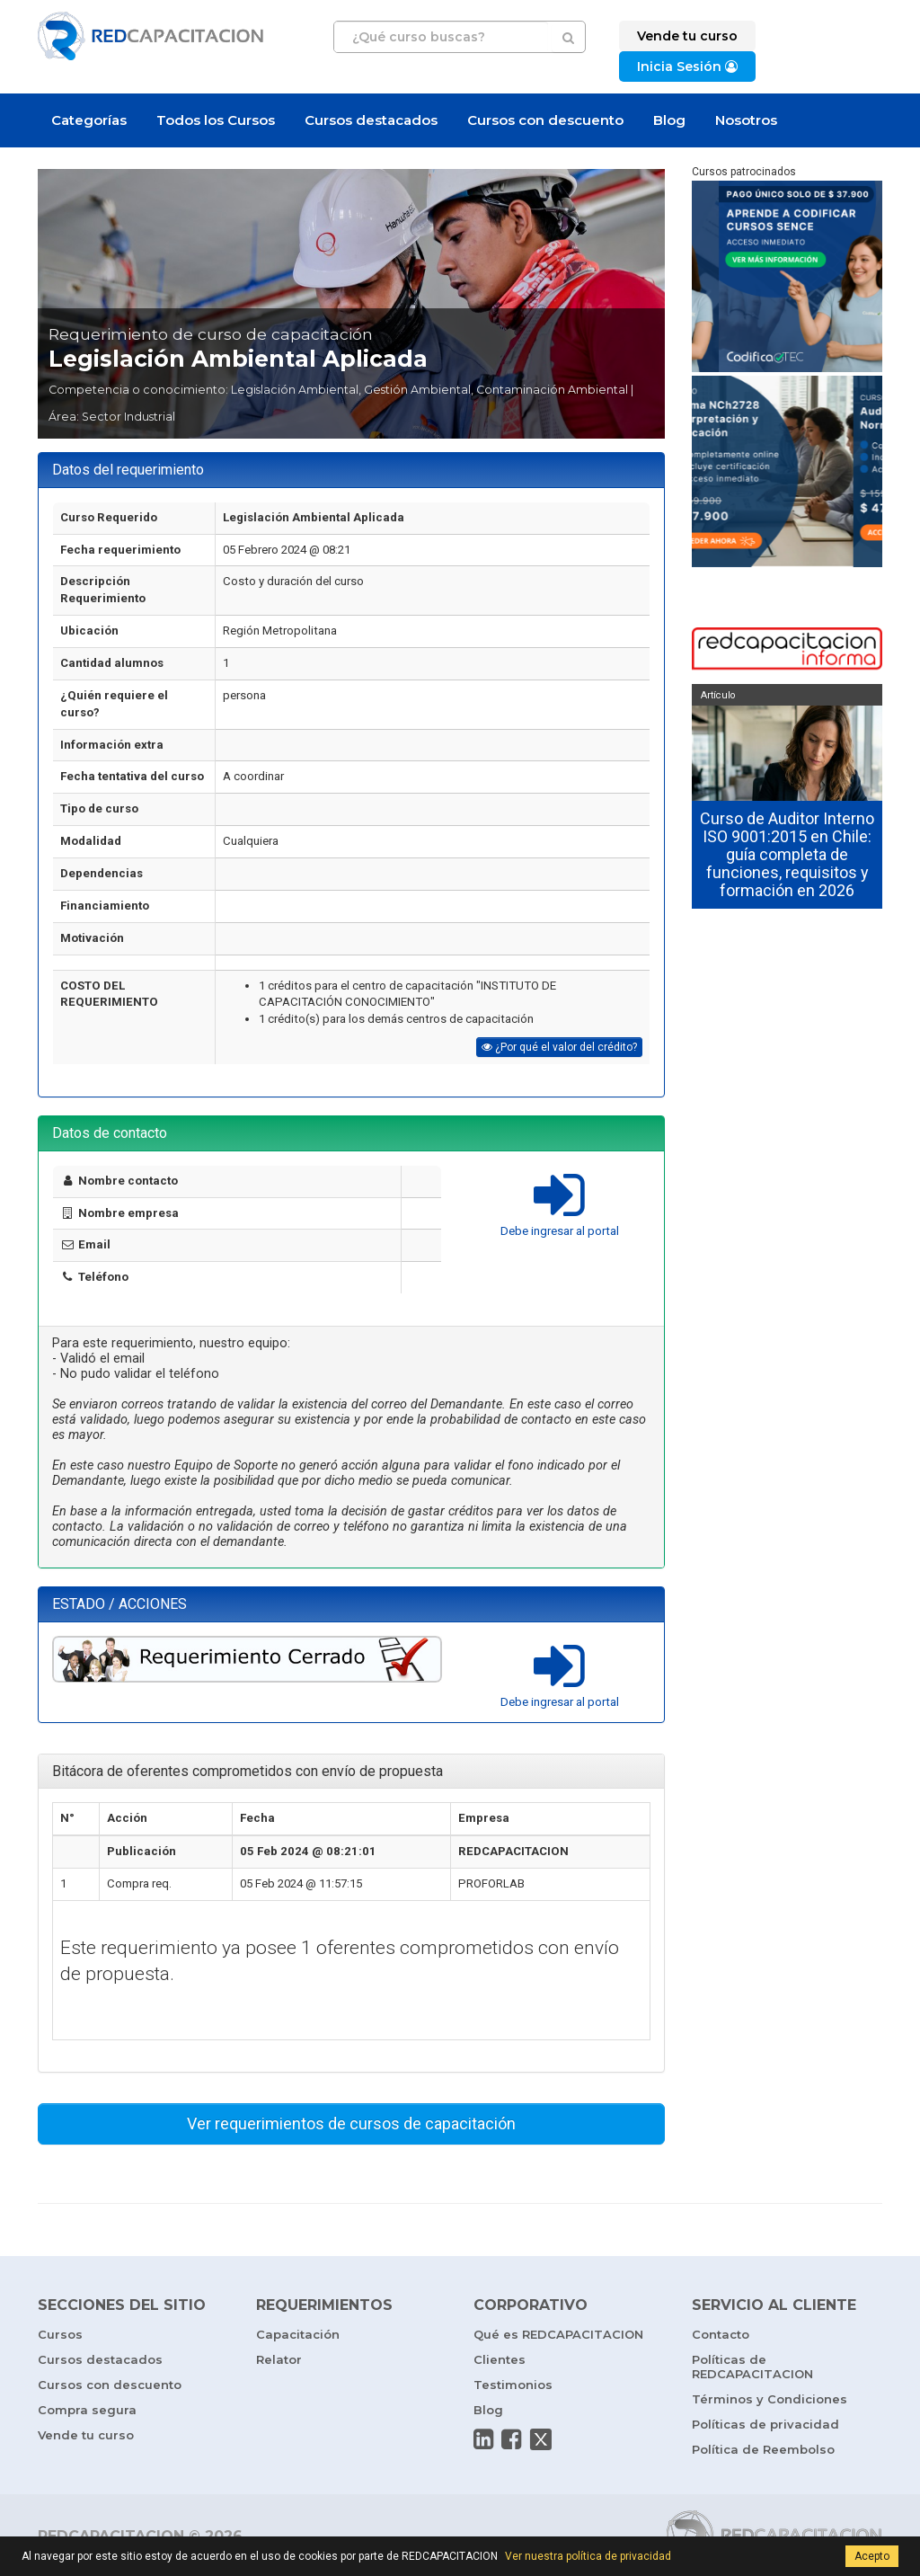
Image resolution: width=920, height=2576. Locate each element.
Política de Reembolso (763, 2449)
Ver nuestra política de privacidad (588, 2556)
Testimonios (513, 2384)
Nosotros (746, 120)
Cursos (60, 2334)
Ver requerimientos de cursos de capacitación (351, 2123)
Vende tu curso (86, 2435)
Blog (669, 120)
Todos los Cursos (215, 120)
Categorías (89, 120)
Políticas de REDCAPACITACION (752, 2366)
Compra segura (87, 2410)
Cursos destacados (371, 120)
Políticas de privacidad (765, 2424)
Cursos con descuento (545, 120)
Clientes (499, 2359)
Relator (279, 2359)
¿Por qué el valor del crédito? (559, 1047)
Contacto (720, 2334)
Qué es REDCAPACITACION (558, 2334)
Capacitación (298, 2334)
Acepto (871, 2556)
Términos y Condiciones (769, 2399)
